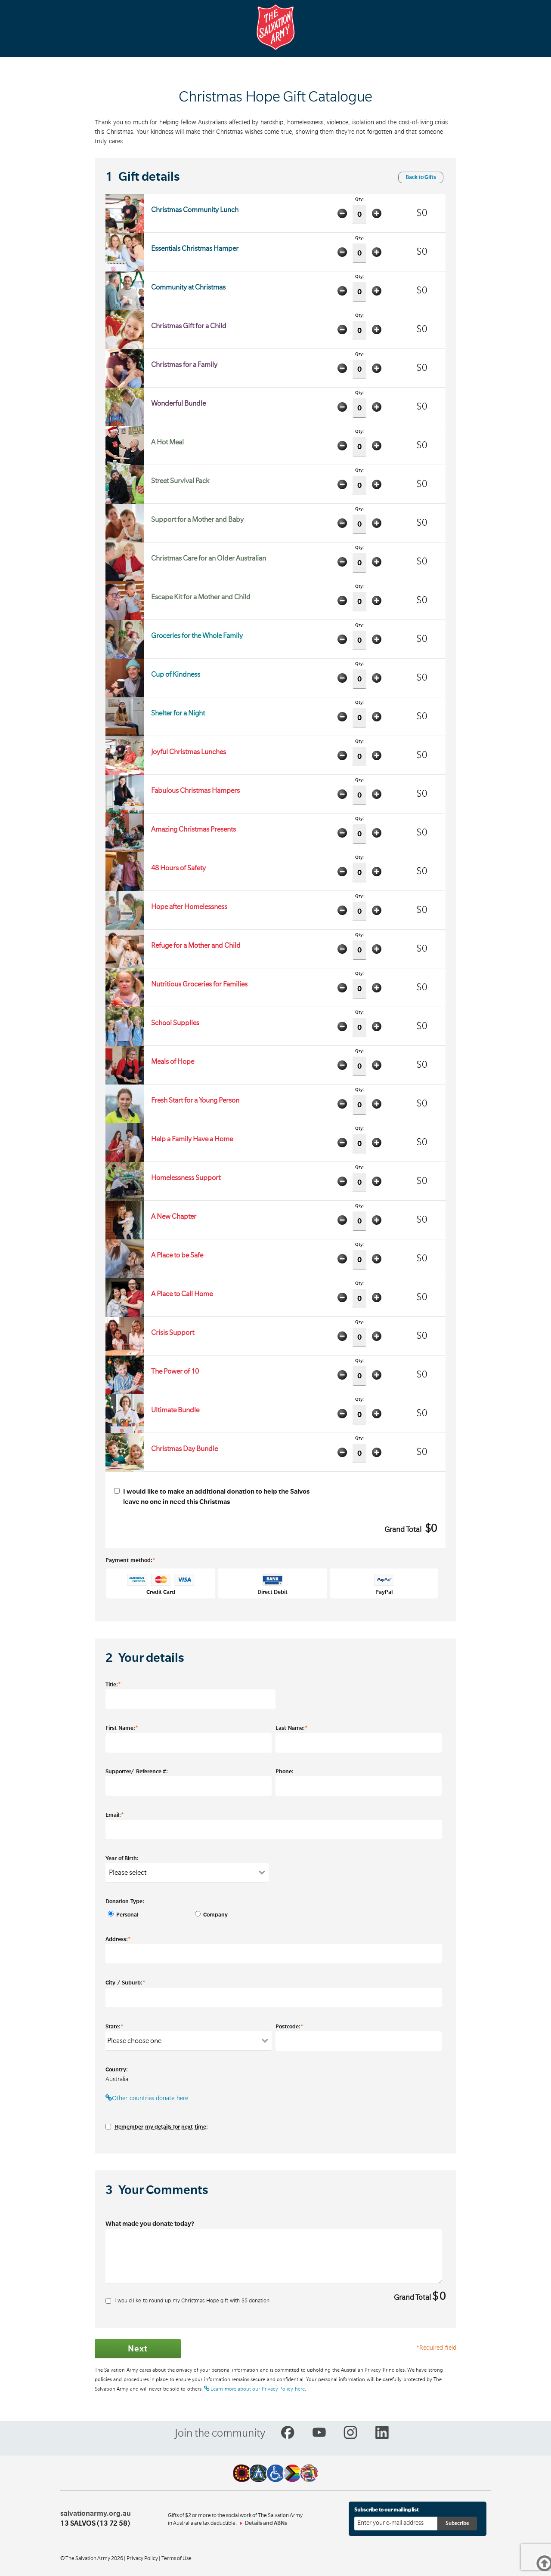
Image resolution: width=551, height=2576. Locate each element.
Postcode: (289, 2026)
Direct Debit (272, 1584)
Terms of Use (176, 2558)
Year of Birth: (122, 1858)
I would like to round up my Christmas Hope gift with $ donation (187, 2301)
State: (114, 2026)
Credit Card (161, 1584)
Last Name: (292, 1727)
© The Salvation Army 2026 (91, 2558)
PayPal (384, 1584)
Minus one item (342, 213)
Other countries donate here (146, 2098)
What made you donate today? (149, 2224)
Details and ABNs (266, 2523)
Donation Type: (124, 1901)
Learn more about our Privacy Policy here (254, 2389)
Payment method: (130, 1559)
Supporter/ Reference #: (136, 1772)
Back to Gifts (421, 177)
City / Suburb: (125, 1982)
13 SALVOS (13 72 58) (95, 2523)
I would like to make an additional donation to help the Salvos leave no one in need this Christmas (212, 1497)
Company (213, 1915)
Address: (118, 1938)
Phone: (285, 1772)
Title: (113, 1684)
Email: (114, 1814)
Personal (126, 1915)
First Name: (121, 1727)
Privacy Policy (142, 2558)
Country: (116, 2070)
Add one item (377, 213)
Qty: (359, 211)
